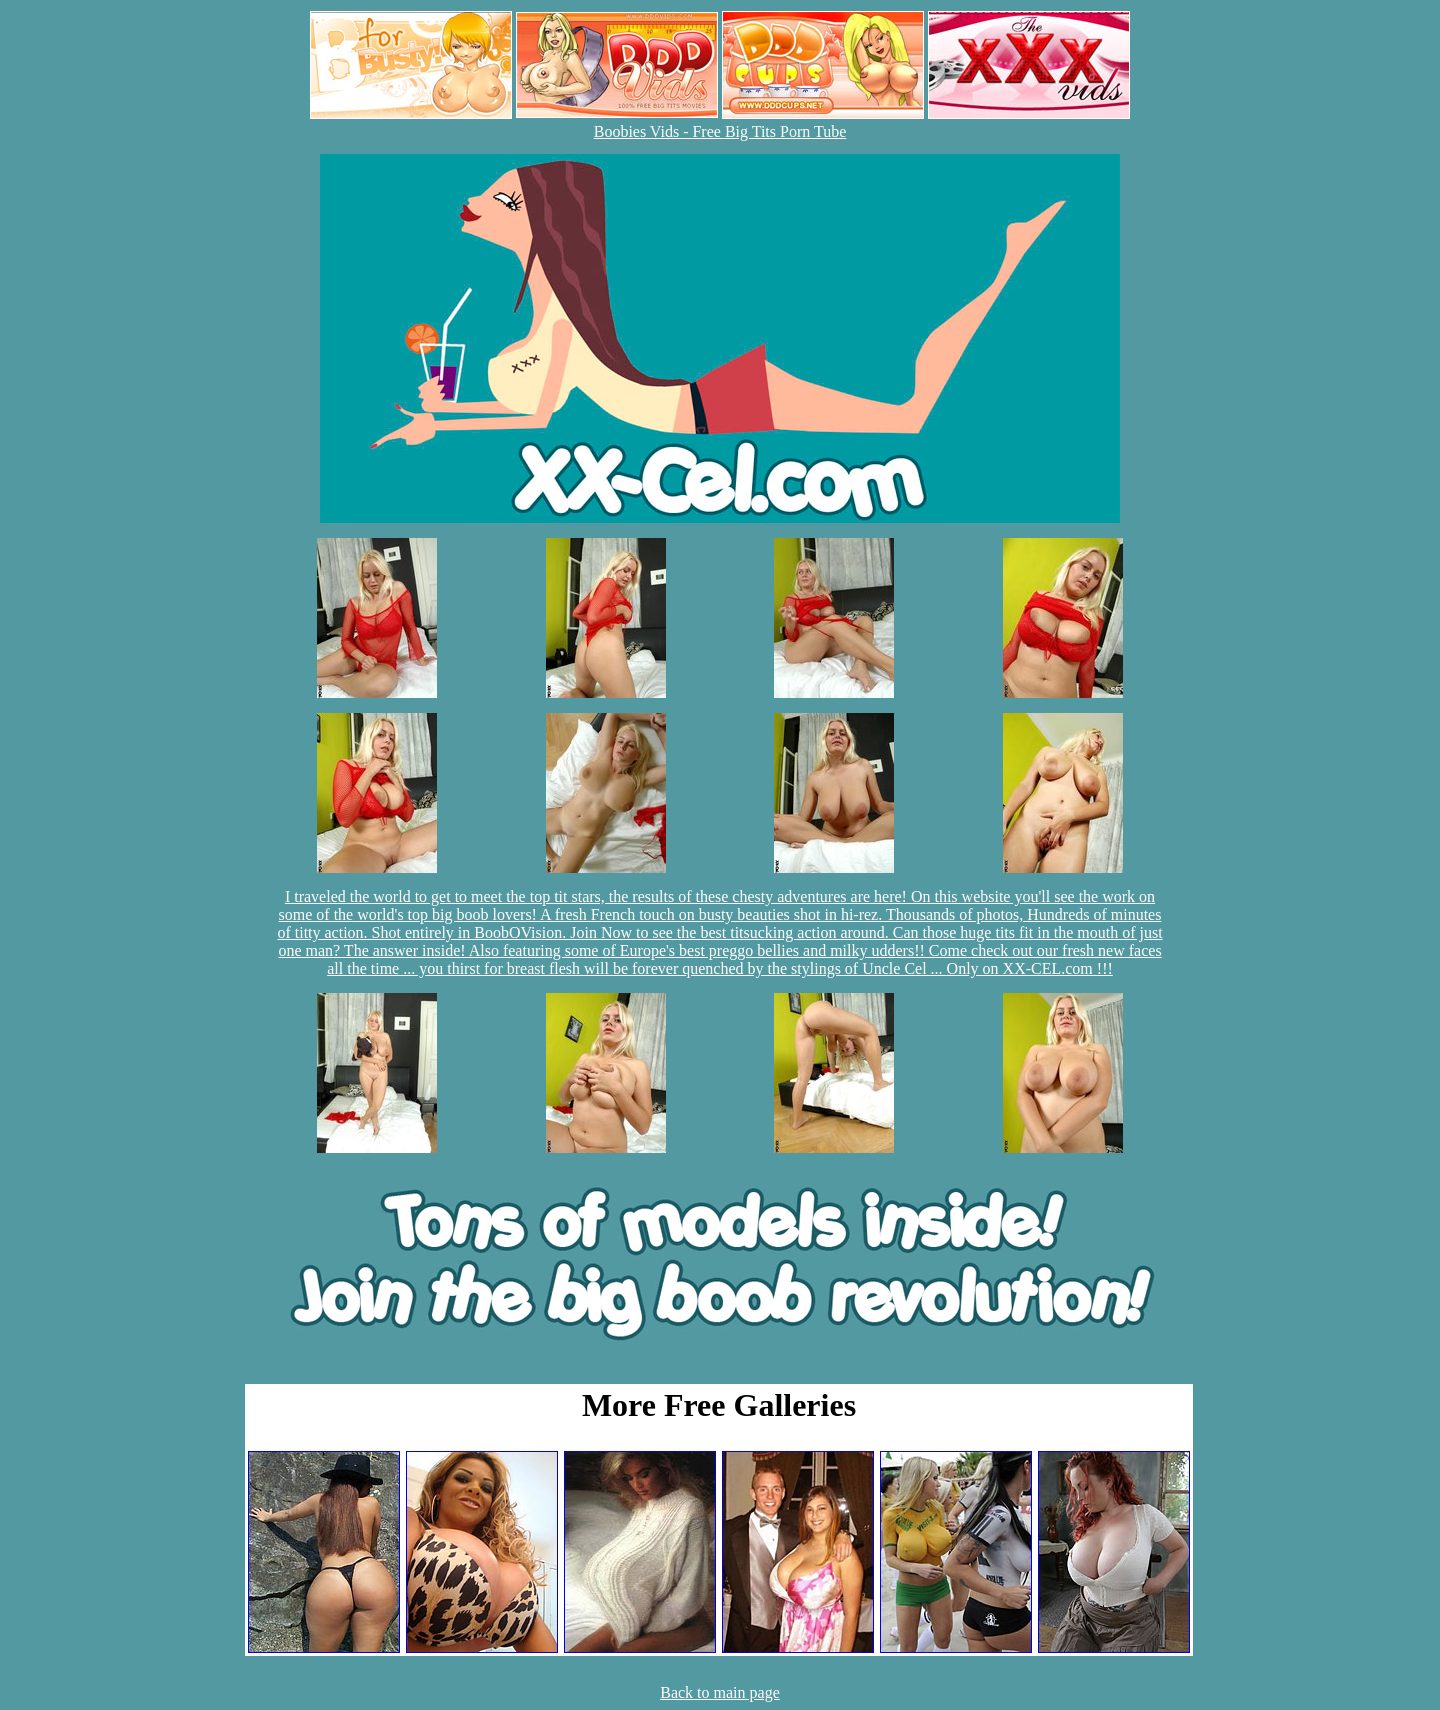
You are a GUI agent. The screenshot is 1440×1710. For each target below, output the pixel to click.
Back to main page (720, 1692)
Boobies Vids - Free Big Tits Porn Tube (720, 131)
